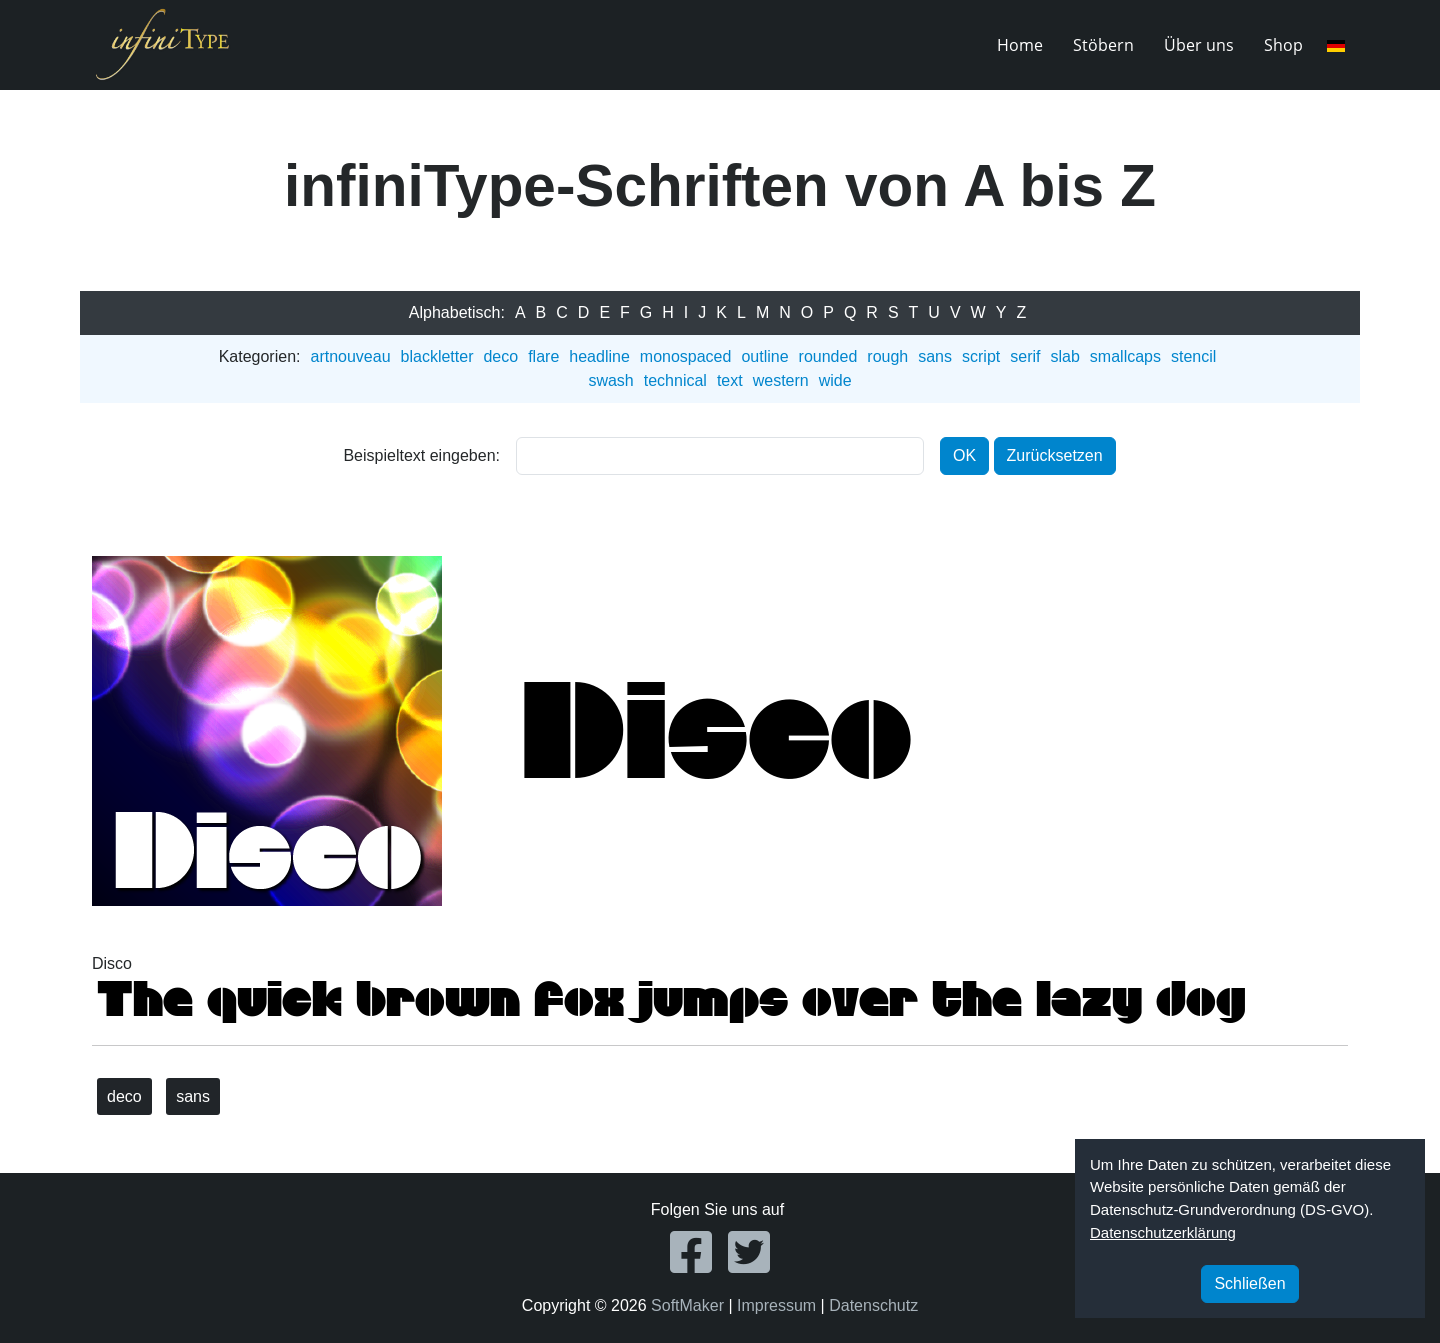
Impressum (776, 1305)
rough (887, 356)
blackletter (437, 356)
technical (675, 380)
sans (935, 356)
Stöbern (1103, 45)
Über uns (1199, 45)
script (981, 356)
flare (543, 356)
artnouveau (350, 356)
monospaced (686, 356)
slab (1064, 356)
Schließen (1249, 1283)
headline (599, 356)
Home (1020, 45)
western (781, 380)
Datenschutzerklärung (1163, 1232)
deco (500, 356)
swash (610, 380)
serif (1025, 356)
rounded (828, 356)
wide (835, 380)
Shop (1283, 45)
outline (764, 356)
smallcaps (1125, 356)
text (730, 380)
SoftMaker (687, 1305)
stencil (1193, 356)
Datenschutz (873, 1305)
